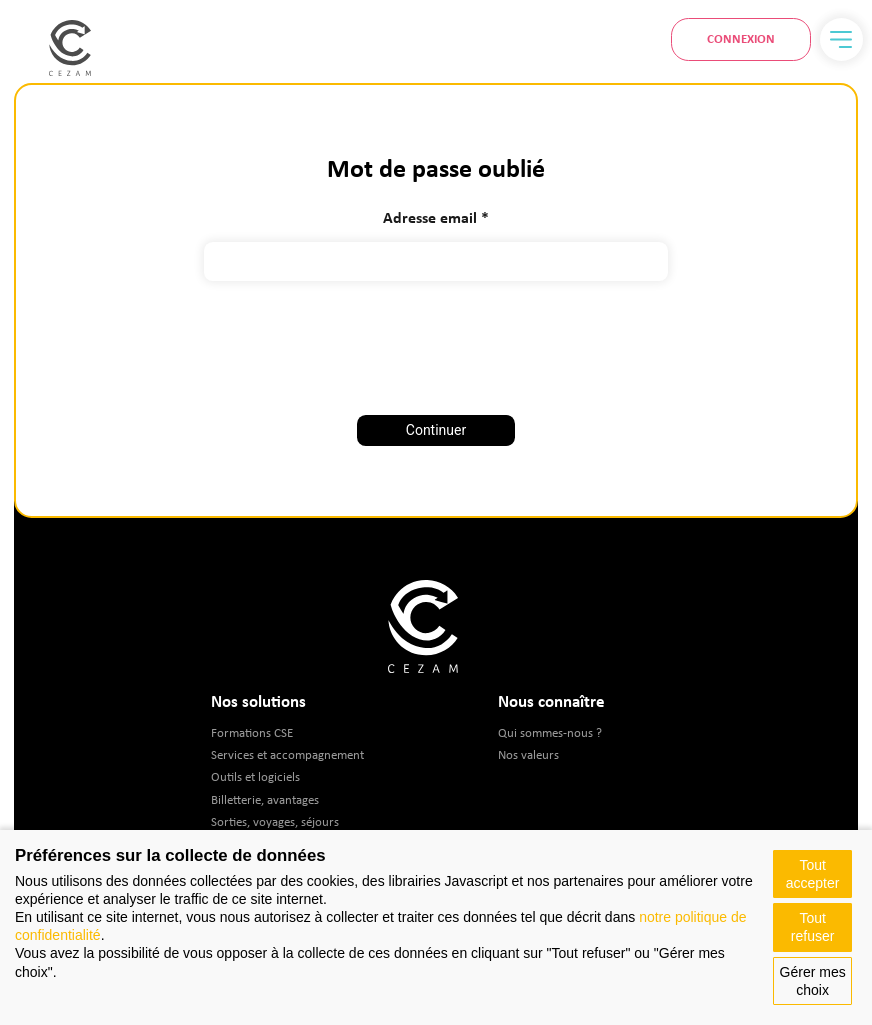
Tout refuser (813, 927)
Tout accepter (813, 874)
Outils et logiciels (255, 776)
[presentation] (436, 341)
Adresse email (430, 218)
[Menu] (842, 40)
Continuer (436, 430)
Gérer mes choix (813, 981)
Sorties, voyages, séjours (275, 821)
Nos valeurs (528, 754)
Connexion (741, 38)
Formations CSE (252, 732)
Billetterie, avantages (265, 799)
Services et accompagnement (287, 754)
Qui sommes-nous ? (550, 732)
